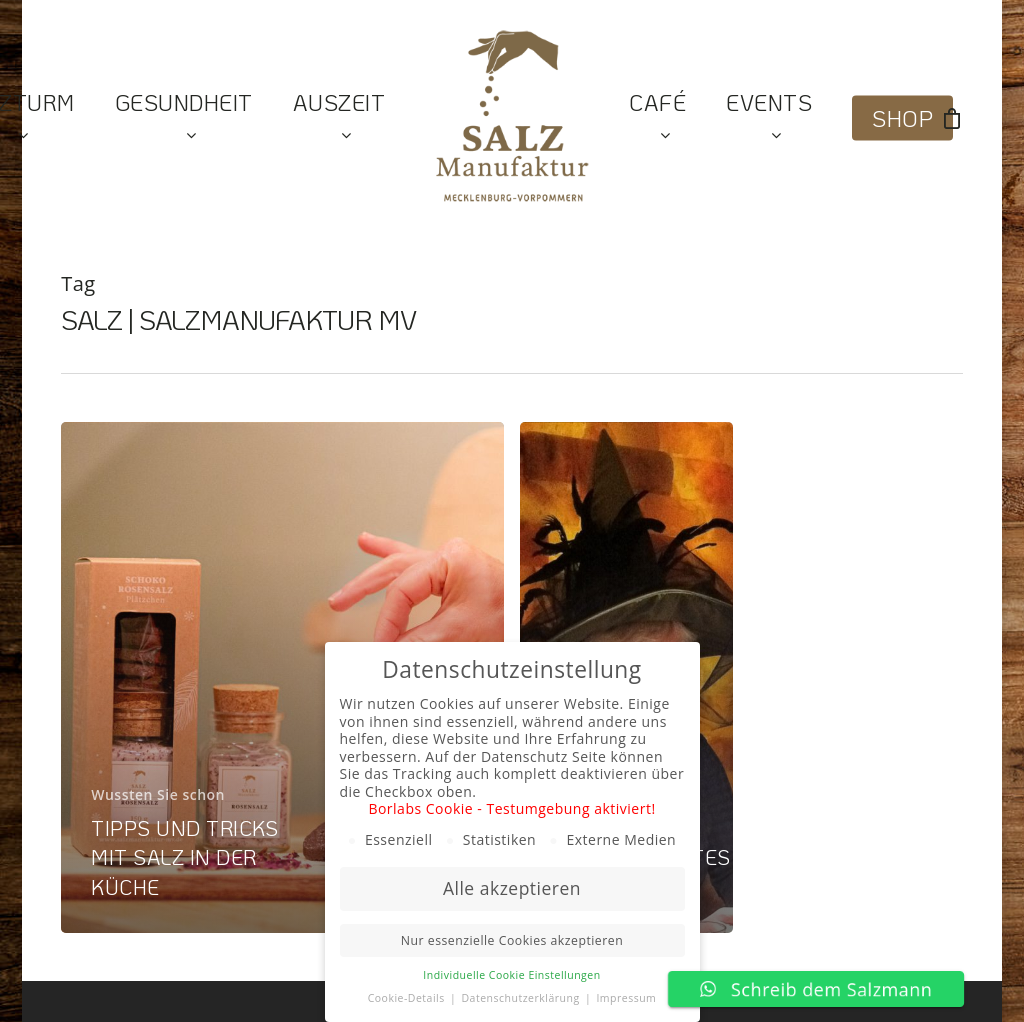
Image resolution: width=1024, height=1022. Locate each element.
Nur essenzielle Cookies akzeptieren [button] (512, 940)
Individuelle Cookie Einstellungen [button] (511, 975)
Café (657, 118)
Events (769, 118)
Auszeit (339, 118)
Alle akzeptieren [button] (512, 888)
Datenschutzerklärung (521, 998)
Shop (902, 118)
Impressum (626, 998)
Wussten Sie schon (158, 794)
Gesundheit (184, 118)
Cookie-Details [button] (408, 998)
